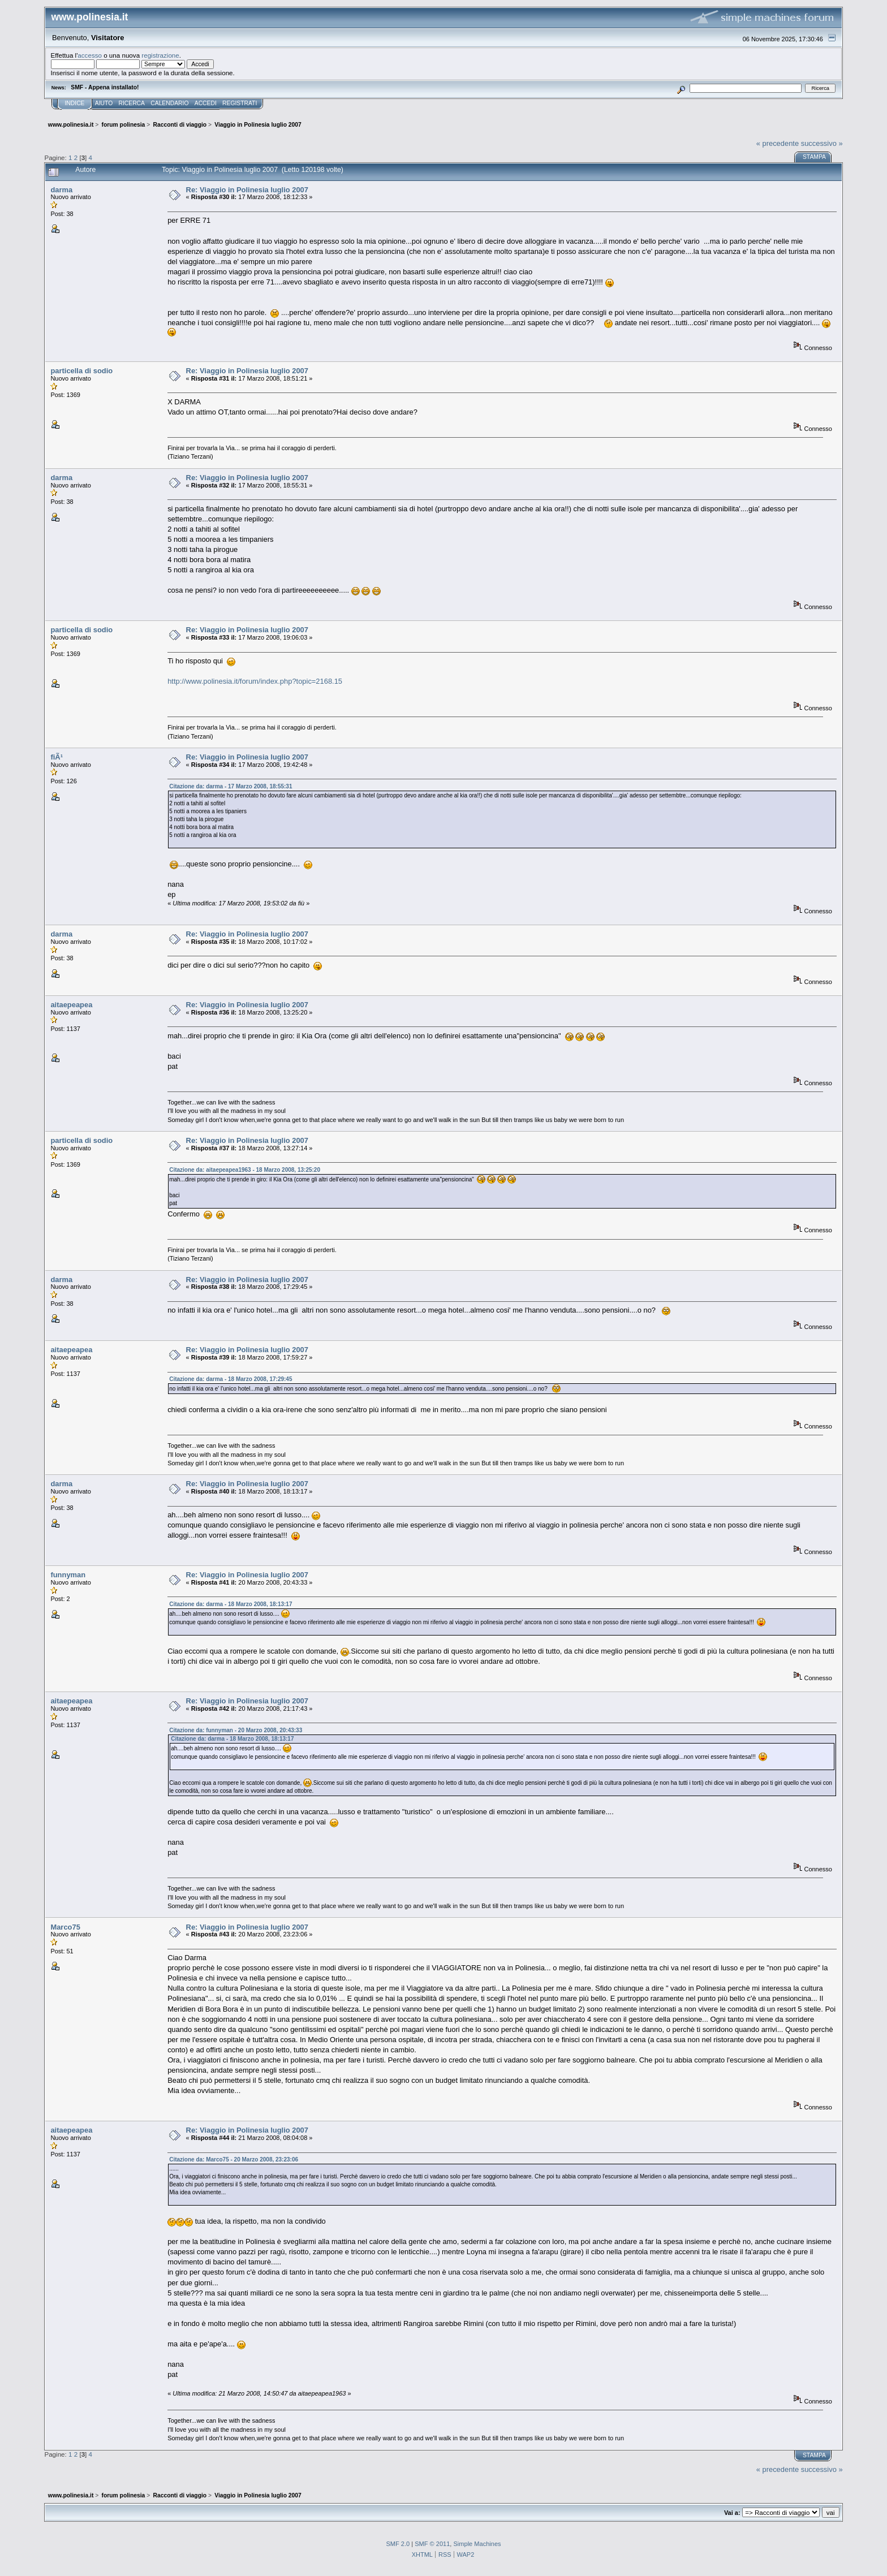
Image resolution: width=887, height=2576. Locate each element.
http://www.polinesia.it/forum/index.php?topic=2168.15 (254, 681)
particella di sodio (81, 370)
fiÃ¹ (56, 757)
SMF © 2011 (432, 2543)
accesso (89, 55)
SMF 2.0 (398, 2543)
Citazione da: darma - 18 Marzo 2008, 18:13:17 (230, 1604)
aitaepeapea (71, 1004)
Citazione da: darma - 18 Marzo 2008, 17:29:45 (230, 1379)
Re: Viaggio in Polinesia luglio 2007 (247, 189)
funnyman (67, 1574)
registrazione (160, 55)
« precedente (777, 143)
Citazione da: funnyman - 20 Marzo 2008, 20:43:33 (235, 1730)
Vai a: (732, 2512)
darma (61, 189)
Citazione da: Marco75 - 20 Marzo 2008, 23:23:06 (233, 2159)
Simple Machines (477, 2543)
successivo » (822, 143)
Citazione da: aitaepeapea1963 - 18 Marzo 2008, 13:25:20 (244, 1170)
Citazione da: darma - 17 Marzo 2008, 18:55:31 (230, 786)
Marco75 (65, 1927)
